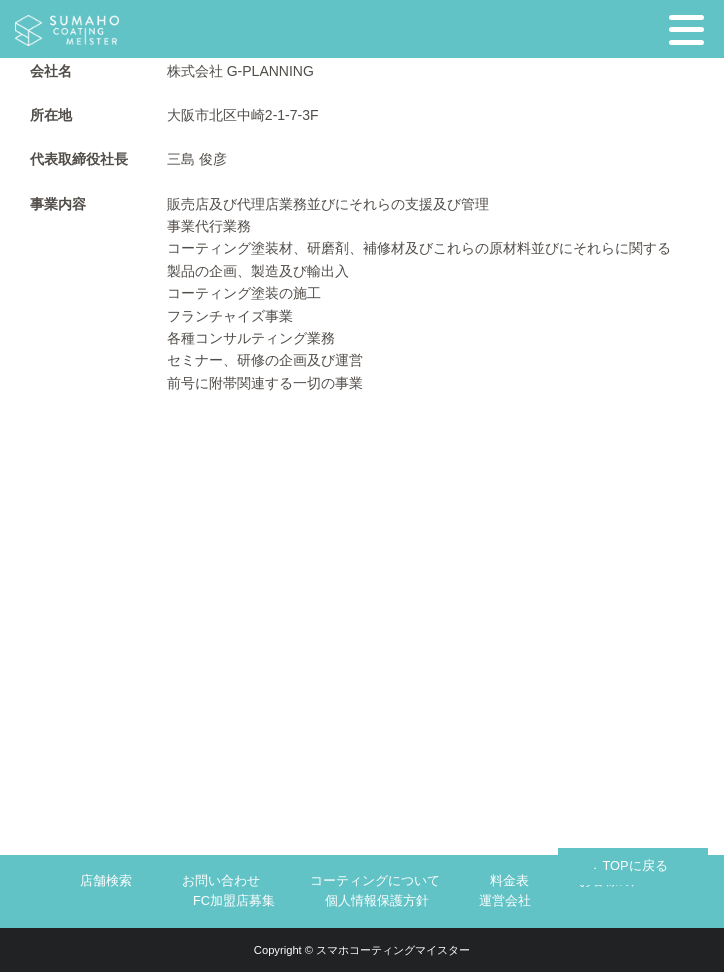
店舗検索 (106, 880)
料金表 (509, 880)
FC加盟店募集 (234, 900)
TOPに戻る (634, 865)
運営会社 (505, 900)
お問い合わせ (221, 880)
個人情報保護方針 (377, 900)
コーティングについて (375, 880)
